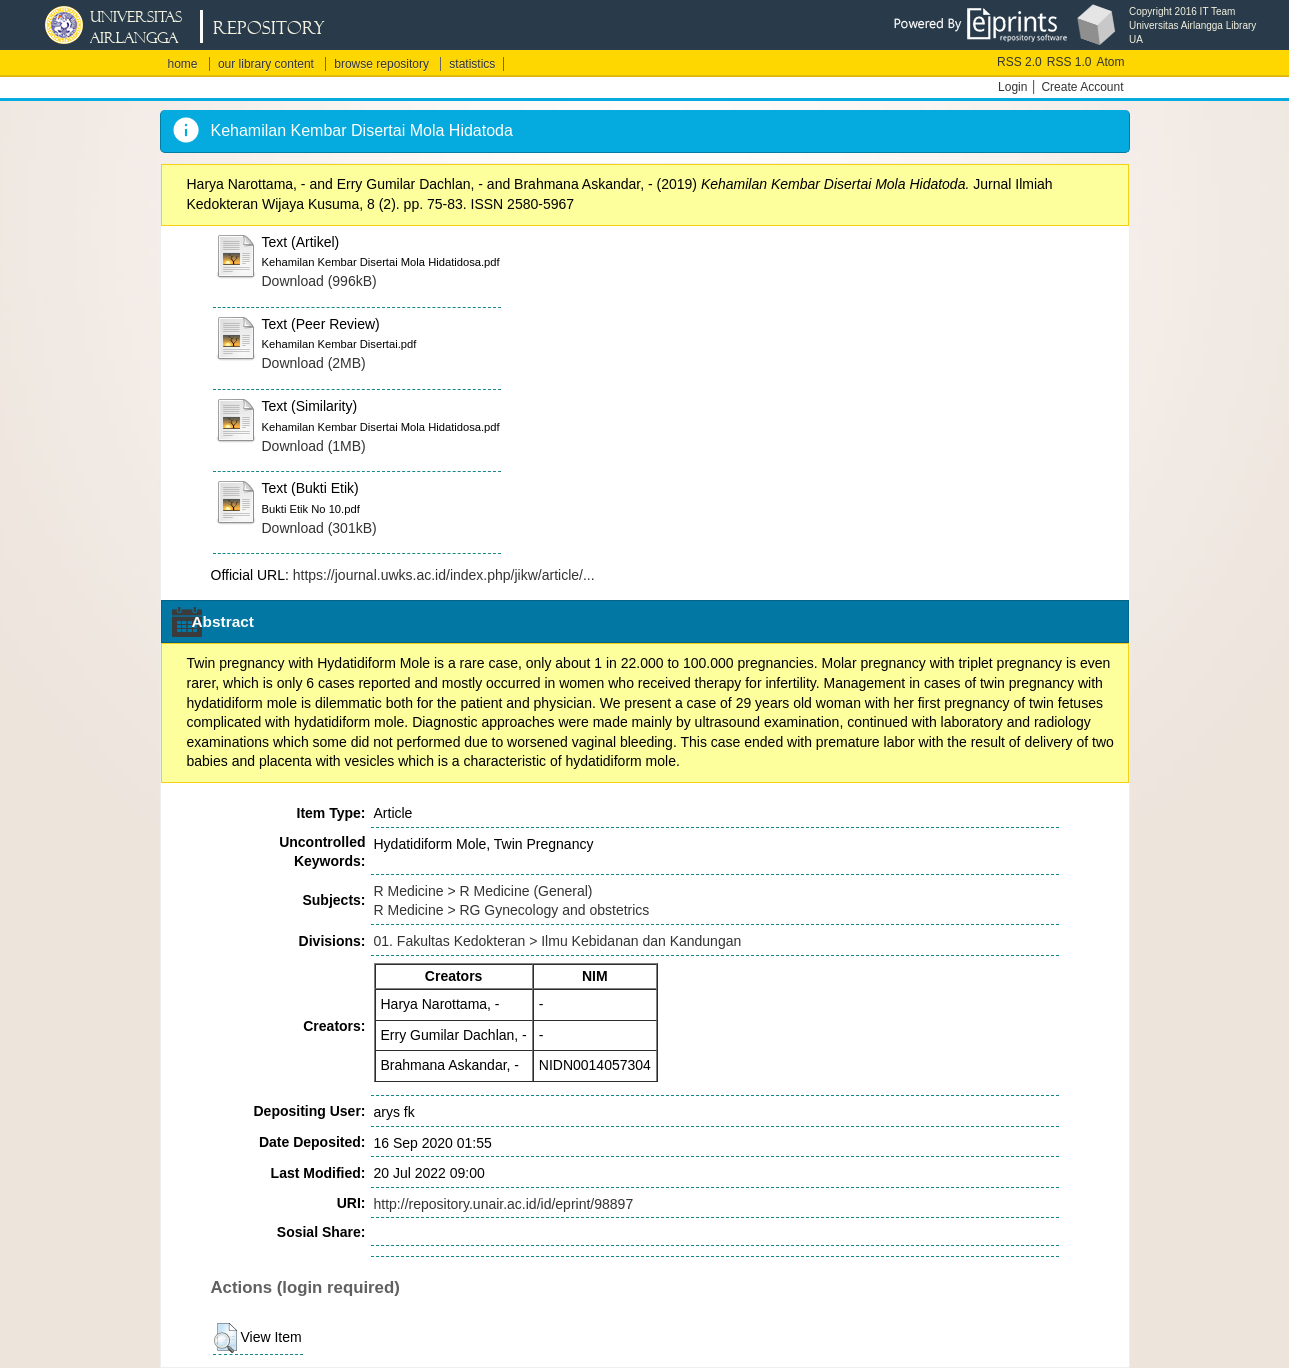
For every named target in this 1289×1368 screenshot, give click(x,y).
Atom (1110, 62)
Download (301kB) (319, 528)
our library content (266, 64)
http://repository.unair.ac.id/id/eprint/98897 (504, 1204)
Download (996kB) (319, 281)
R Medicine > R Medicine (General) (483, 891)
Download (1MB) (314, 446)
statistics (472, 64)
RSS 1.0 (1069, 62)
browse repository (381, 64)
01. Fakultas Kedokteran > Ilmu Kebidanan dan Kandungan (558, 941)
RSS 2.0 (1019, 62)
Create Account (1082, 87)
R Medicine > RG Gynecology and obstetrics (512, 910)
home (183, 64)
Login (1012, 87)
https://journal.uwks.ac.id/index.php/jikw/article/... (444, 575)
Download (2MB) (314, 363)
